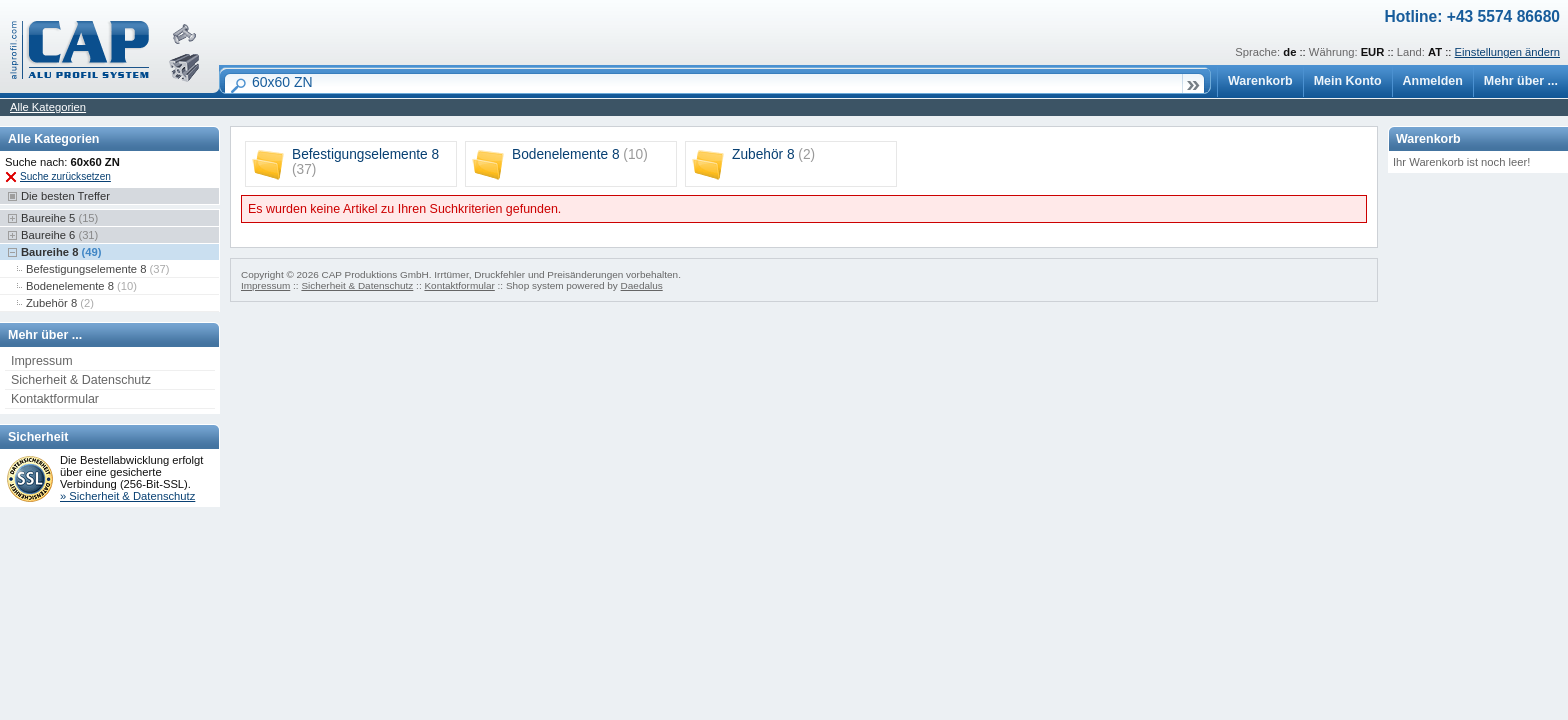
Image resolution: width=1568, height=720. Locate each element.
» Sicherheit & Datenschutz (127, 496)
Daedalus (642, 285)
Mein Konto (1348, 81)
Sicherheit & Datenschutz (81, 380)
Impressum (42, 361)
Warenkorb (1260, 81)
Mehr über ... (1521, 81)
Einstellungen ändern (1507, 52)
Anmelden (1433, 81)
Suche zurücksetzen (65, 176)
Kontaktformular (55, 399)
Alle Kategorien (48, 107)
